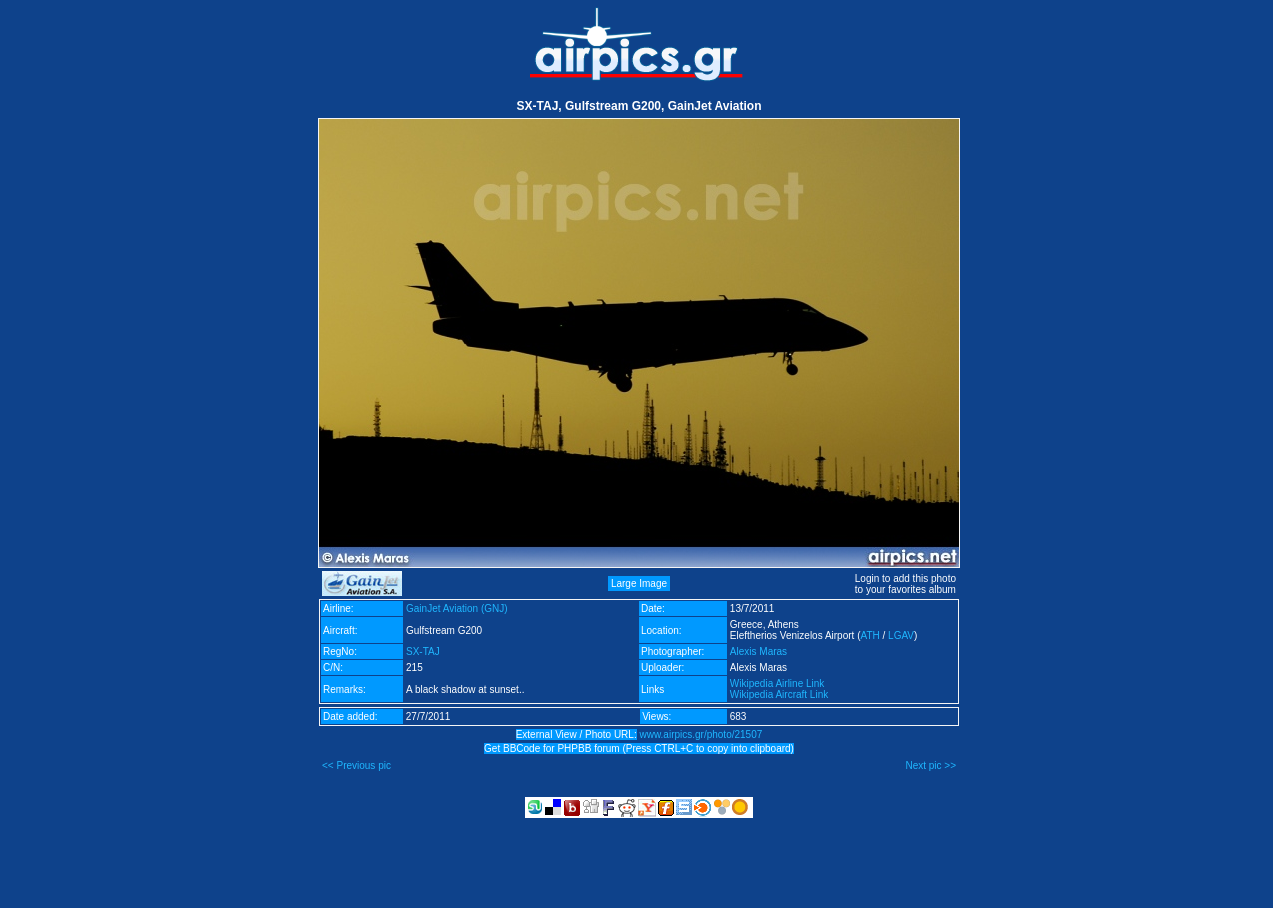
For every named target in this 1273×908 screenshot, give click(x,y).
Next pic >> (930, 765)
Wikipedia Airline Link (777, 683)
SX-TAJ (423, 651)
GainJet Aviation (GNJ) (457, 608)
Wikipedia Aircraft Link (779, 694)
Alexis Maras (758, 651)
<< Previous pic (356, 765)
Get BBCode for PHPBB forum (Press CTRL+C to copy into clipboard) (639, 748)
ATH (869, 635)
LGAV (901, 635)
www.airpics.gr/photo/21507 (700, 734)
